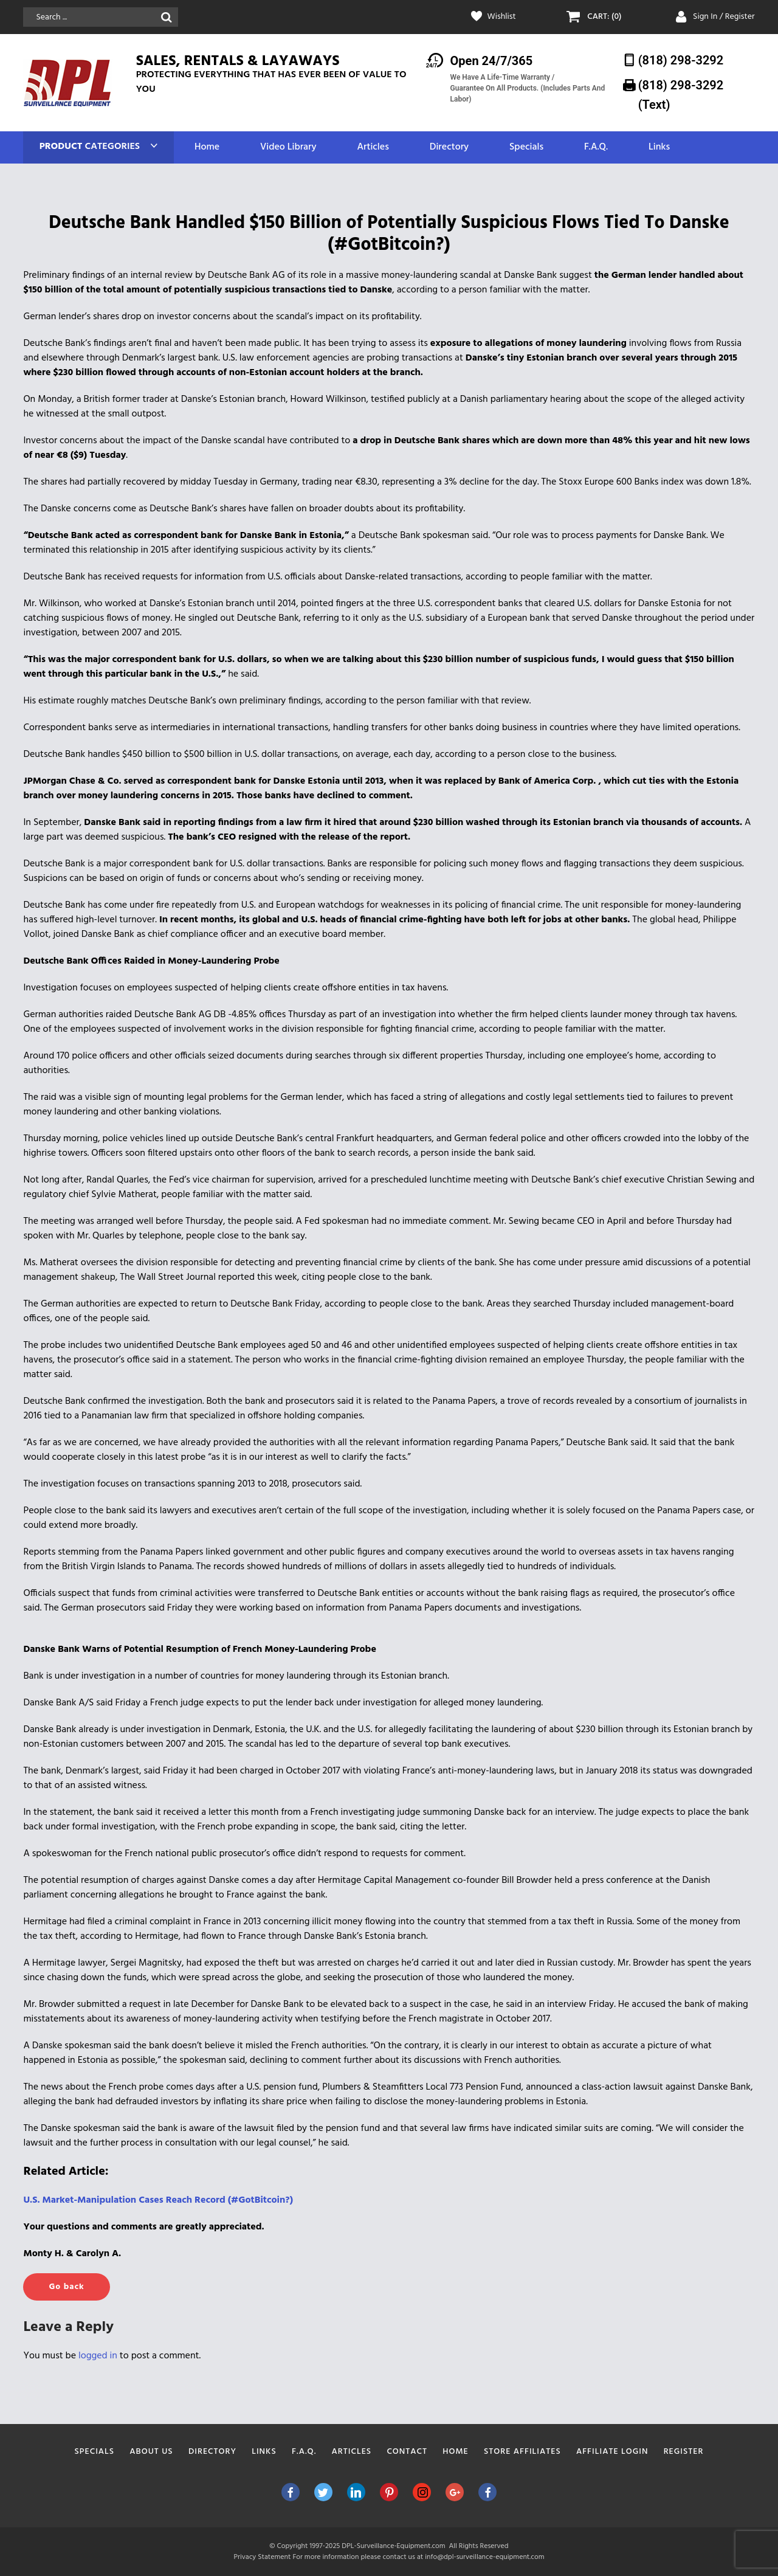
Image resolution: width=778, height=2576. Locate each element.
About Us (151, 2452)
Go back (66, 2287)
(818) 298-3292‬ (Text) (681, 94)
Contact (407, 2452)
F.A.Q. (596, 147)
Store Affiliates (522, 2452)
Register (684, 2452)
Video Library (288, 147)
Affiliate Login (612, 2452)
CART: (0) (604, 17)
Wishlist (501, 17)
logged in (97, 2356)
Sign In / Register (724, 17)
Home (206, 147)
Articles (372, 147)
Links (659, 147)
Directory (449, 147)
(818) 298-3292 (681, 60)
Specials (526, 147)
